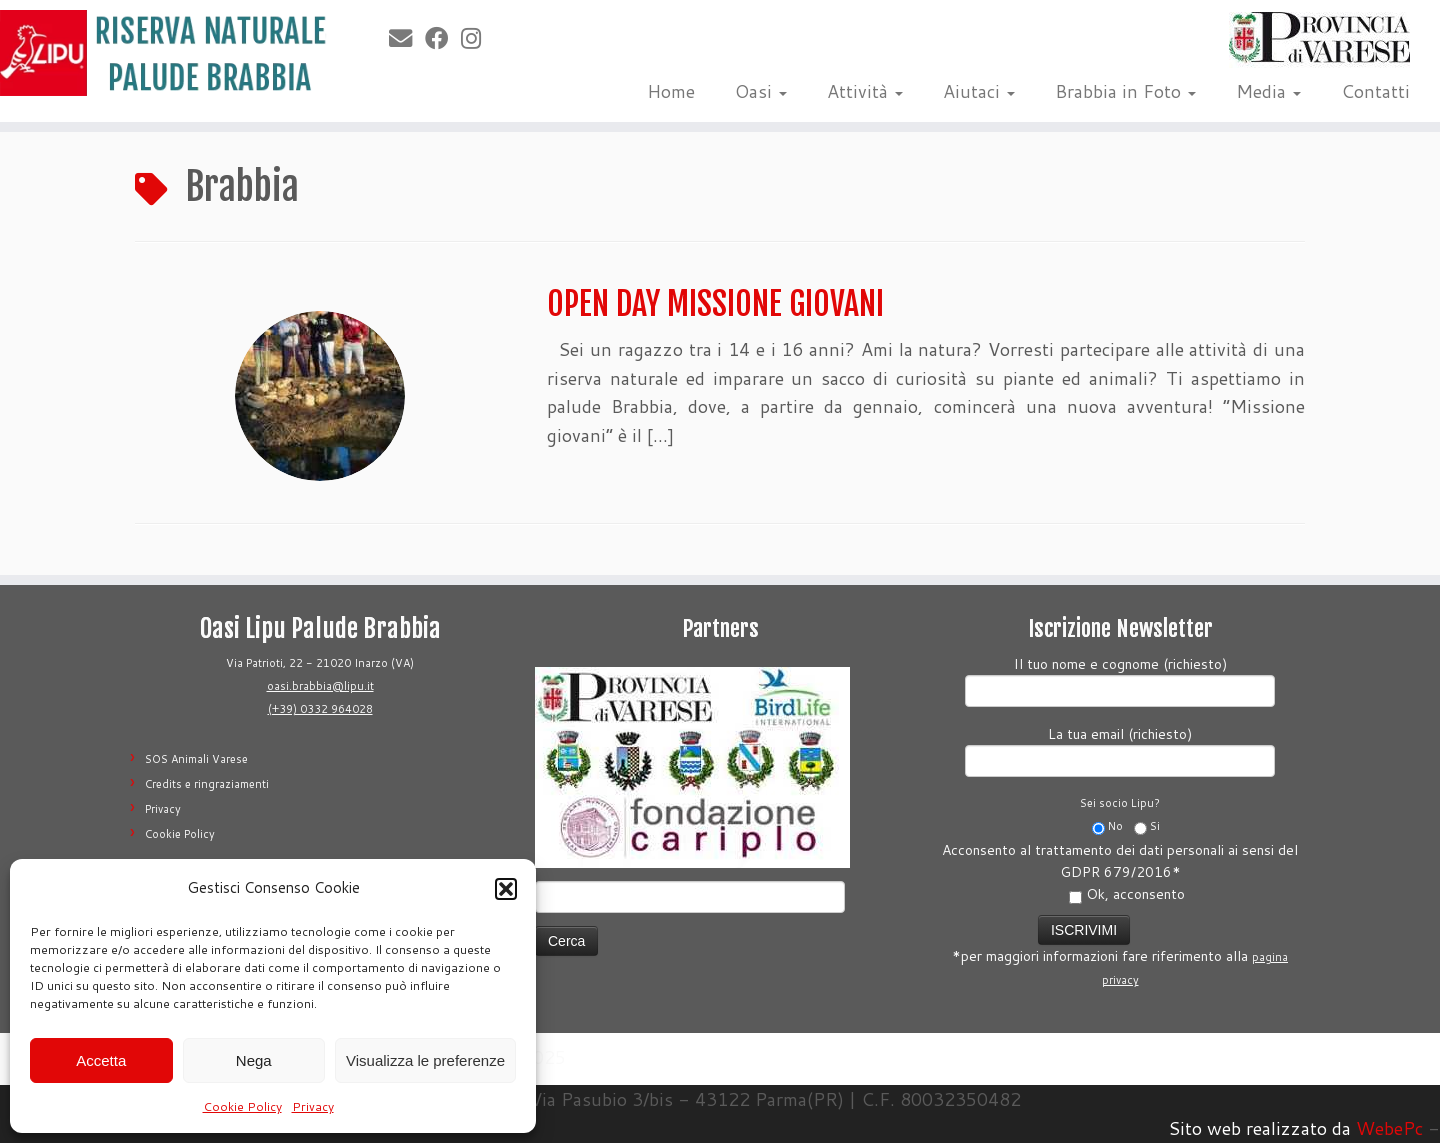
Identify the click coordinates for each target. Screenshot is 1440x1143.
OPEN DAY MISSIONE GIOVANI (715, 304)
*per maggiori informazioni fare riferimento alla (1120, 949)
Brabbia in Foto (1125, 91)
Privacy (313, 1106)
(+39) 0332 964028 (320, 709)
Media (1268, 91)
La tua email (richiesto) (1120, 749)
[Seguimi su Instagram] (477, 38)
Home (671, 91)
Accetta (101, 1060)
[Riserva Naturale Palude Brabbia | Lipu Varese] (166, 53)
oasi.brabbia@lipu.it (320, 686)
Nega (254, 1060)
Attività (865, 91)
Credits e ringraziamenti (207, 784)
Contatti (1375, 91)
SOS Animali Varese (196, 759)
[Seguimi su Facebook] (443, 38)
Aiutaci (979, 91)
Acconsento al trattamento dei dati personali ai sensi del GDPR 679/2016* (1120, 872)
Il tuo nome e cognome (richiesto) (1120, 679)
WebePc (1389, 1128)
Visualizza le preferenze (425, 1060)
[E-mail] (407, 38)
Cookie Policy (242, 1106)
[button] (506, 889)
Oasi (761, 91)
